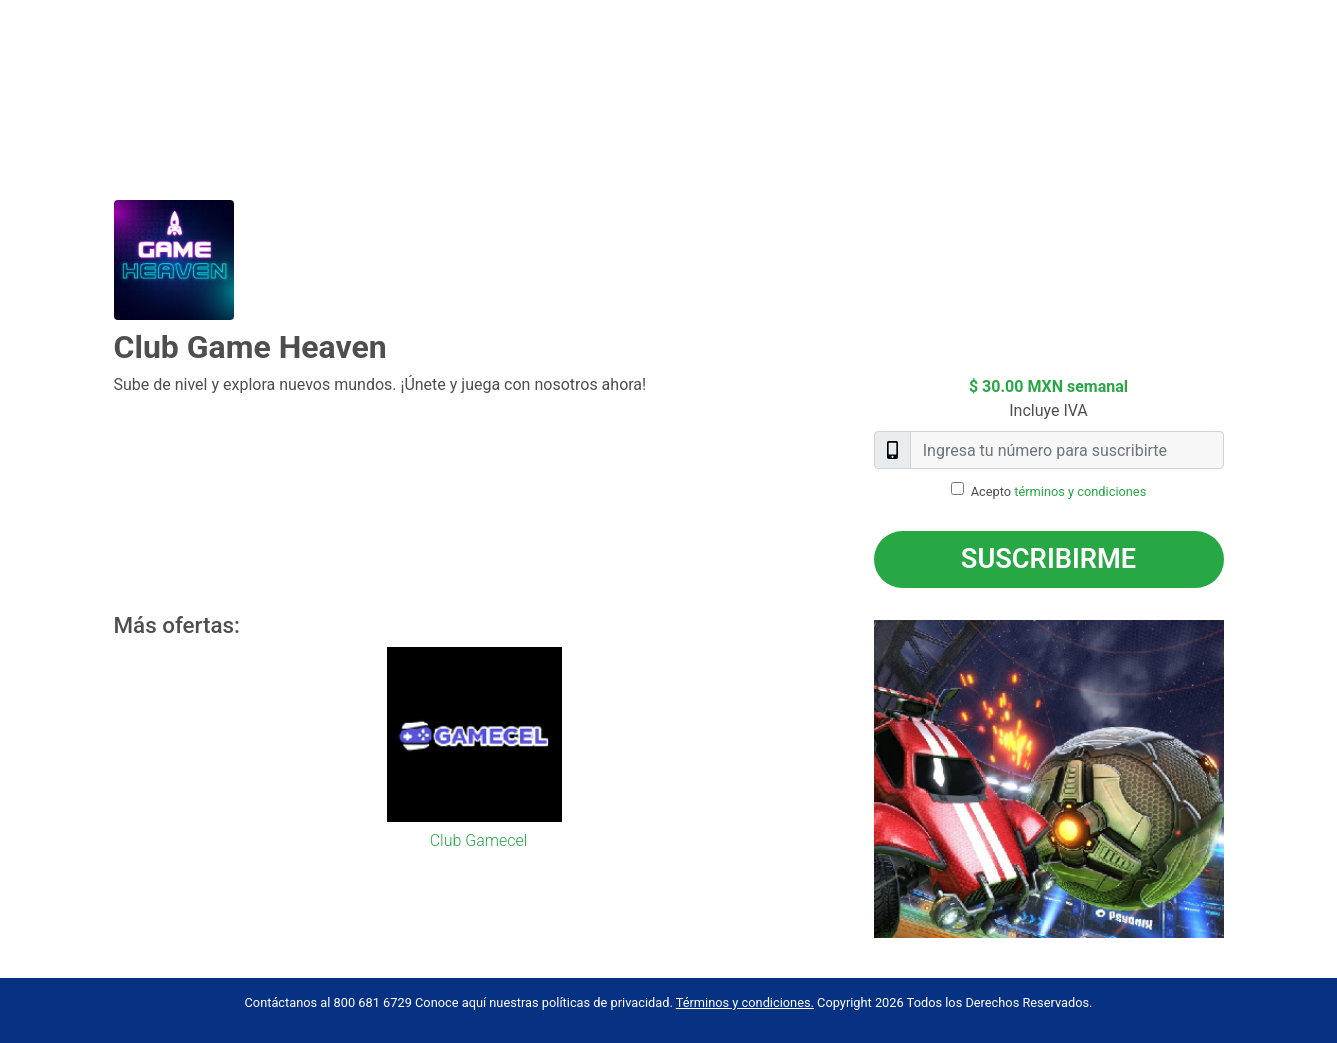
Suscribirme (1048, 559)
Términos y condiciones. (745, 1002)
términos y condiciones (1080, 491)
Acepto (1059, 491)
